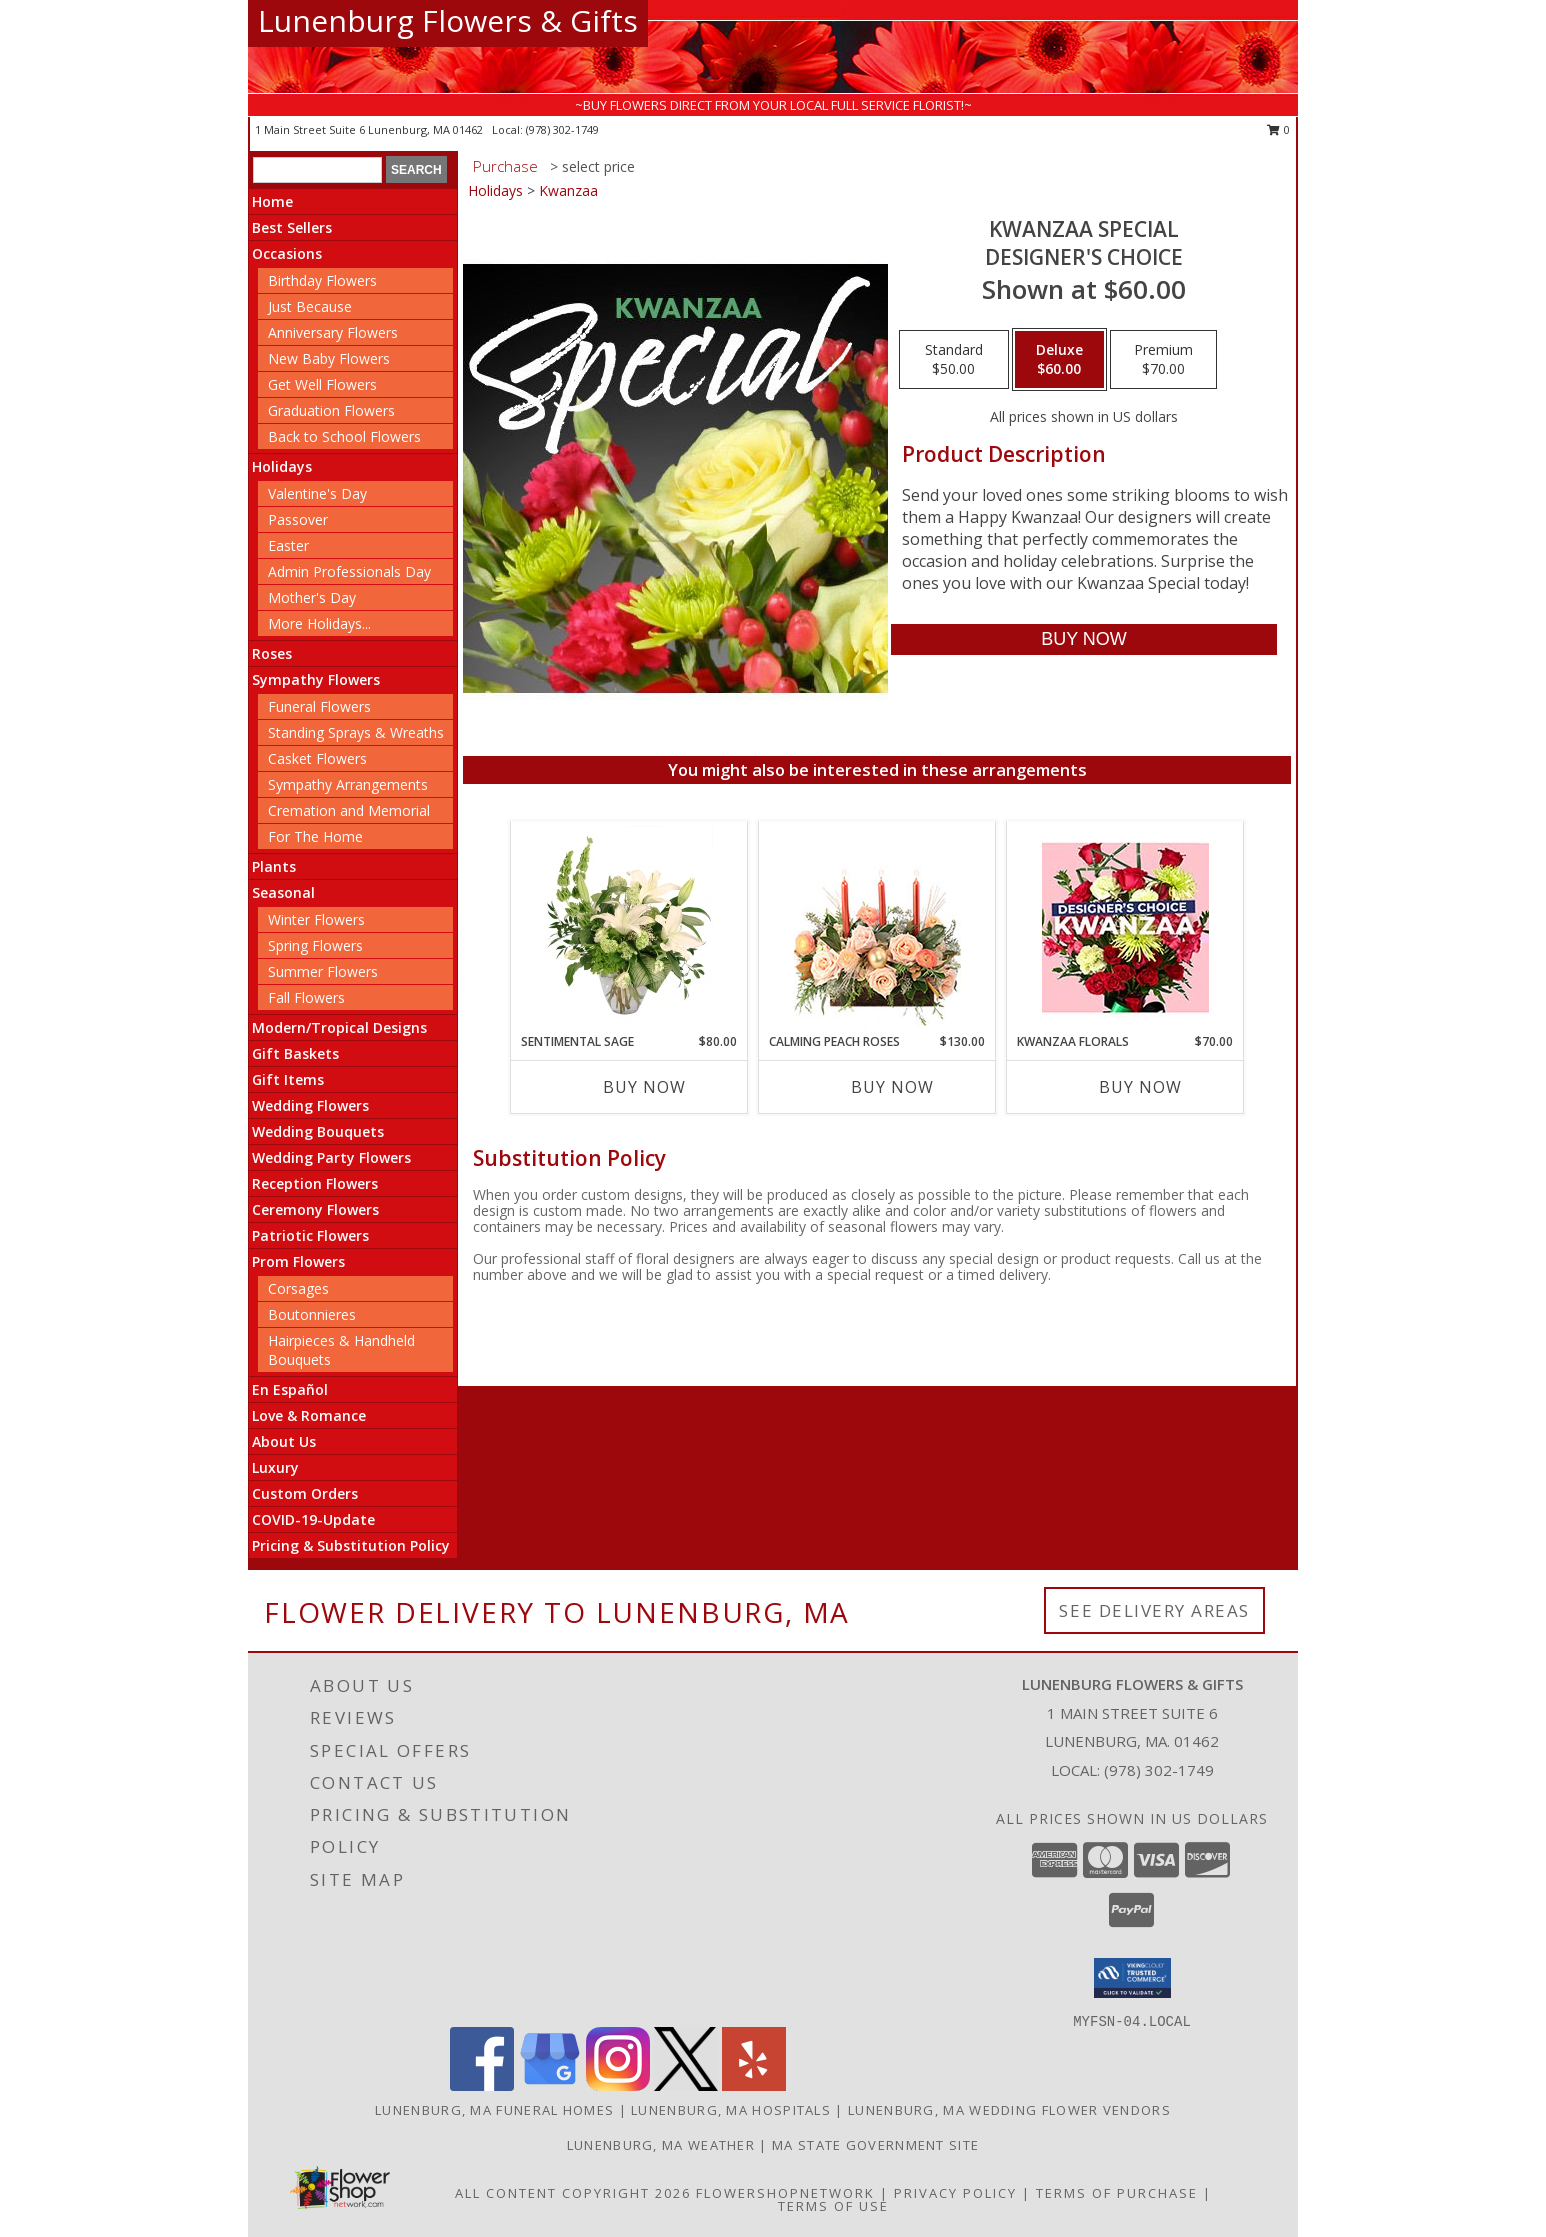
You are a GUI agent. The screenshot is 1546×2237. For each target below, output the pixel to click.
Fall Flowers (306, 997)
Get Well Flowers (322, 384)
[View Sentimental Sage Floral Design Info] (629, 927)
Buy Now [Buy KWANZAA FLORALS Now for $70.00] (1140, 1087)
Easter (288, 545)
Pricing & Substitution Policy (351, 1545)
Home (272, 201)
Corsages (298, 1288)
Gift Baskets (295, 1053)
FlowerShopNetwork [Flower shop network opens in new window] (785, 2193)
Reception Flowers (315, 1183)
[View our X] (686, 2085)
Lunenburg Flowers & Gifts (448, 20)
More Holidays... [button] (319, 623)
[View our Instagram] (618, 2085)
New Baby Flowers (329, 358)
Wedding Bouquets (318, 1131)
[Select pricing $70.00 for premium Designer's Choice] (1163, 360)
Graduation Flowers (331, 410)
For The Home (315, 836)
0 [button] (1278, 129)
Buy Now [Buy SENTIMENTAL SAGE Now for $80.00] (644, 1087)
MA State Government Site (875, 2145)
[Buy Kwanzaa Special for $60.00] (1083, 639)
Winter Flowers (316, 919)
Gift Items (288, 1079)
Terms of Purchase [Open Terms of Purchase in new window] (1117, 2193)
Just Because (310, 306)
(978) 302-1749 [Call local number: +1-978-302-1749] (562, 129)
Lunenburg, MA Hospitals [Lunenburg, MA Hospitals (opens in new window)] (731, 2110)
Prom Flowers (298, 1261)
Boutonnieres (312, 1314)
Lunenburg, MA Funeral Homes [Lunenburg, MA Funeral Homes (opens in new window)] (494, 2110)
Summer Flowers (323, 971)
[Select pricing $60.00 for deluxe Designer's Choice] (1059, 360)
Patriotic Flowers (310, 1235)
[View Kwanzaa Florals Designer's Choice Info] (1125, 927)
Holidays (282, 466)
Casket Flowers (317, 758)
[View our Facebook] (482, 2085)
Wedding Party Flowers (331, 1157)
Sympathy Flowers (316, 679)
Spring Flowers (315, 945)
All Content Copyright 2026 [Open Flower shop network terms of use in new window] (573, 2193)
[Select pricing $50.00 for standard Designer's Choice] (954, 360)
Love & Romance (309, 1415)
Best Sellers (292, 227)
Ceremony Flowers (315, 1209)
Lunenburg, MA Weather (661, 2145)
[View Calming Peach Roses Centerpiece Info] (877, 927)
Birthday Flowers (322, 280)
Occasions (287, 253)
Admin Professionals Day (349, 571)
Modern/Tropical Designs (339, 1027)
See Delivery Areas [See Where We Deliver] (1154, 1610)
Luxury (275, 1467)
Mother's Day (312, 597)
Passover (298, 519)
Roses (272, 653)
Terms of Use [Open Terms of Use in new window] (833, 2206)
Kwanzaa (568, 190)
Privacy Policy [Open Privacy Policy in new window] (955, 2193)
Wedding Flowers (310, 1105)
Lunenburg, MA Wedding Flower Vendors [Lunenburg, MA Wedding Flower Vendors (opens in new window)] (1009, 2110)
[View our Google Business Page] (550, 2085)
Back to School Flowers (344, 436)
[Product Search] (317, 170)
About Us (284, 1441)
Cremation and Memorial (349, 810)
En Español (290, 1389)
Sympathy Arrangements (348, 784)
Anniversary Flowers (333, 332)
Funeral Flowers (319, 706)
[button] (1132, 1978)
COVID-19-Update (313, 1519)
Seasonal (283, 892)
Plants (274, 866)
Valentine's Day (317, 493)
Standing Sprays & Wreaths (356, 732)
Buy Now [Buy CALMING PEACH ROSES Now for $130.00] (892, 1087)
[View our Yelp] (754, 2085)
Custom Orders (305, 1493)
